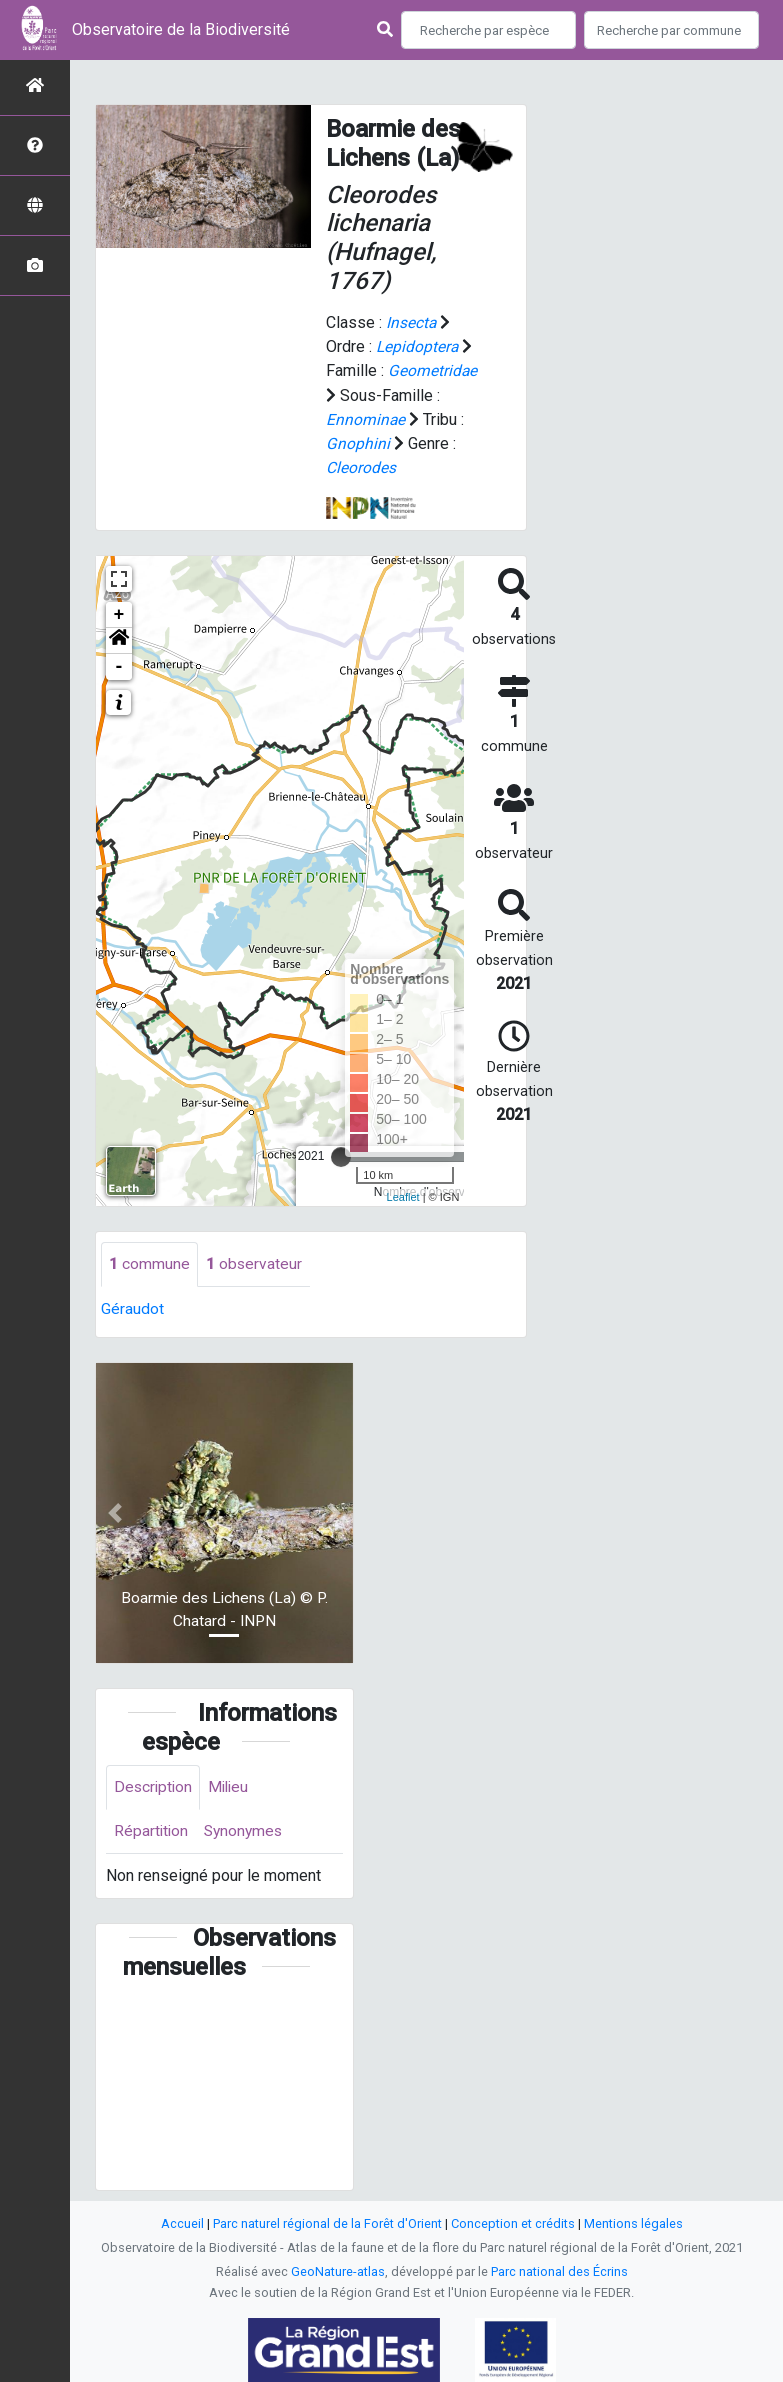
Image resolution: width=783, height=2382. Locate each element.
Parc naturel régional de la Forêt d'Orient (327, 2223)
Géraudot (132, 1307)
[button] (119, 639)
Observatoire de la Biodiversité (181, 29)
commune (149, 1262)
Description (154, 1785)
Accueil (182, 2223)
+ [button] (119, 613)
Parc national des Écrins (559, 2271)
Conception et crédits (513, 2223)
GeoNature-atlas (338, 2271)
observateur (254, 1262)
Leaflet (403, 1195)
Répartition (152, 1830)
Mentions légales (633, 2223)
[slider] (341, 1155)
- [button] (119, 665)
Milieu (232, 1785)
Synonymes (247, 1830)
